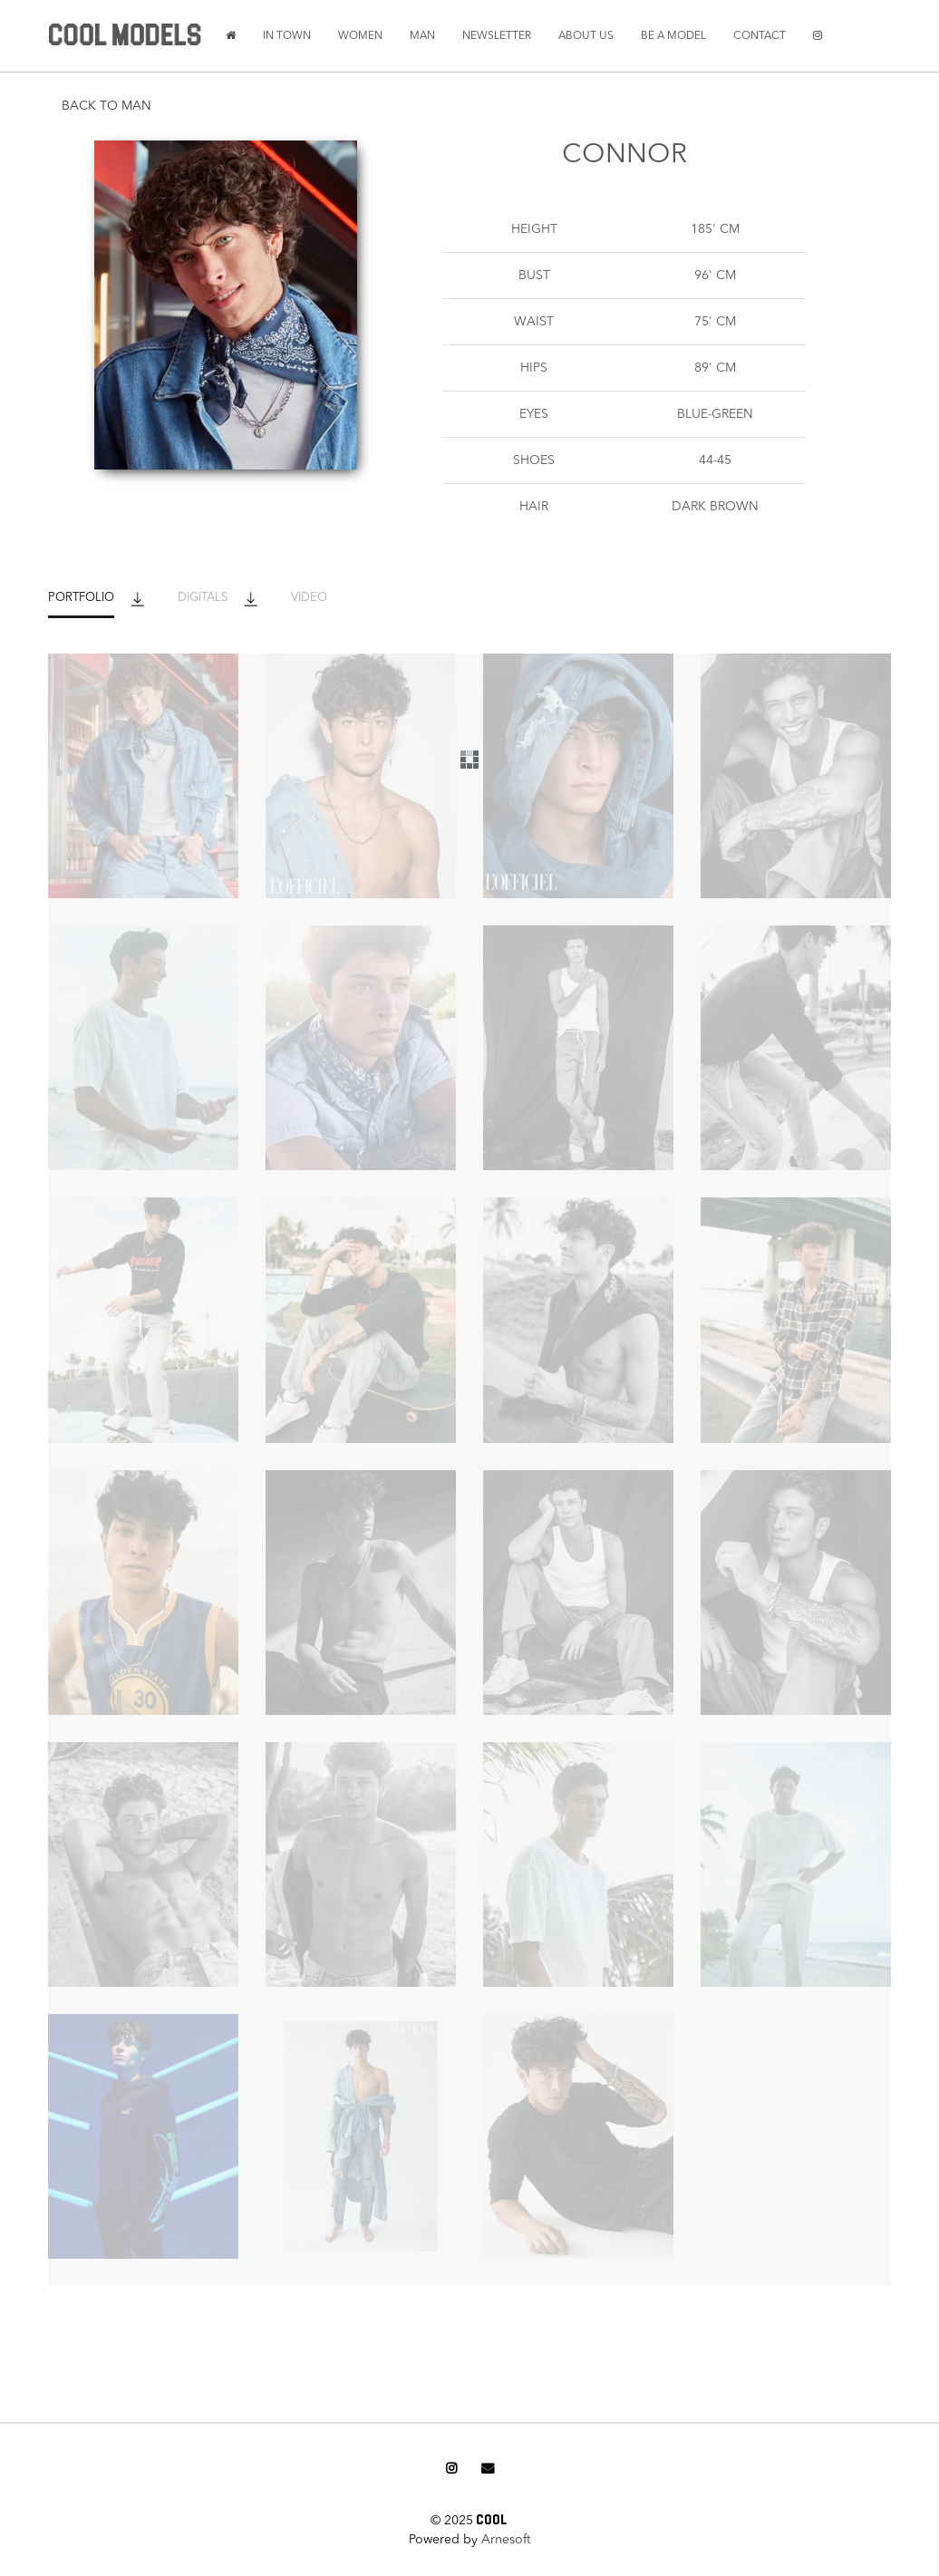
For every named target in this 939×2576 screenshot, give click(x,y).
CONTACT (759, 36)
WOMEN (360, 36)
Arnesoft (505, 2539)
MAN (422, 36)
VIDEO (309, 598)
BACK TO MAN (106, 106)
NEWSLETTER (496, 36)
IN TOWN (287, 36)
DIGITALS (202, 598)
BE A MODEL (673, 36)
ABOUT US (586, 36)
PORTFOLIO (81, 598)
